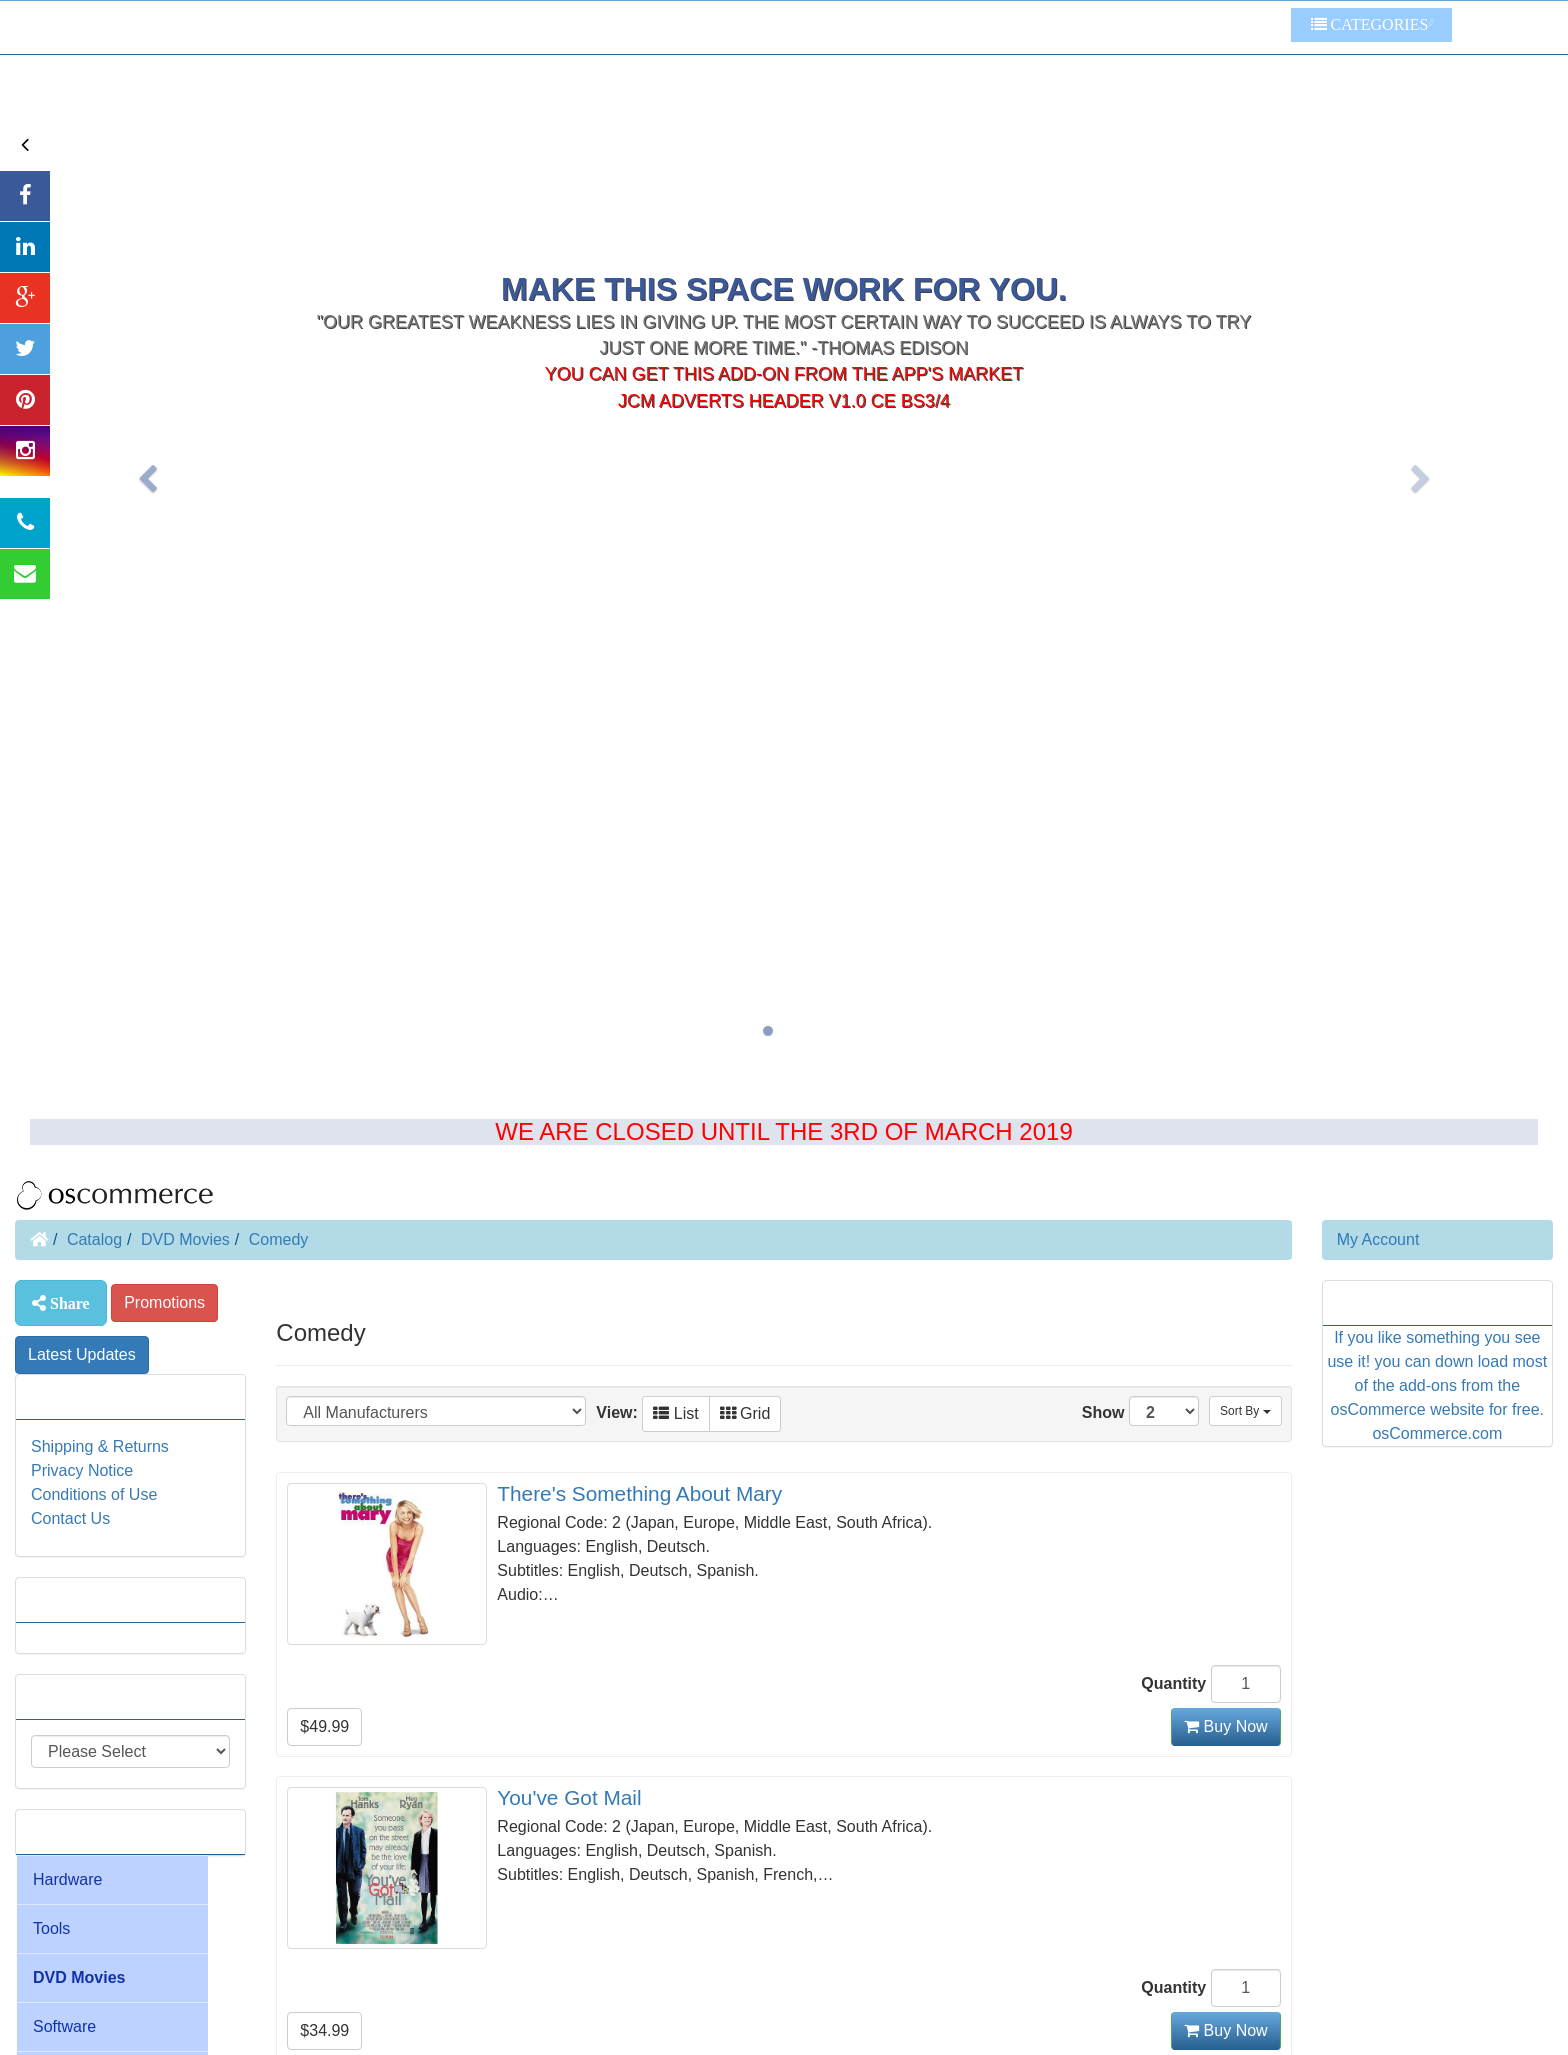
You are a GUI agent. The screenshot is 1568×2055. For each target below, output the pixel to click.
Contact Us (70, 1518)
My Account (1378, 1239)
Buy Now (1225, 1726)
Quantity (1173, 1683)
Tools (51, 1928)
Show (1140, 1411)
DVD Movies (185, 1239)
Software (64, 2026)
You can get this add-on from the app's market (784, 245)
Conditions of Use (94, 1494)
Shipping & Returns (100, 1446)
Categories (1370, 24)
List (675, 1413)
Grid (745, 1413)
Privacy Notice (82, 1470)
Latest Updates (82, 1354)
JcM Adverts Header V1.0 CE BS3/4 (784, 272)
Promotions (164, 1302)
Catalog (94, 1239)
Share (68, 1303)
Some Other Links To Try (1188, 27)
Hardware (67, 1879)
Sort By (1245, 1411)
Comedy (279, 1239)
